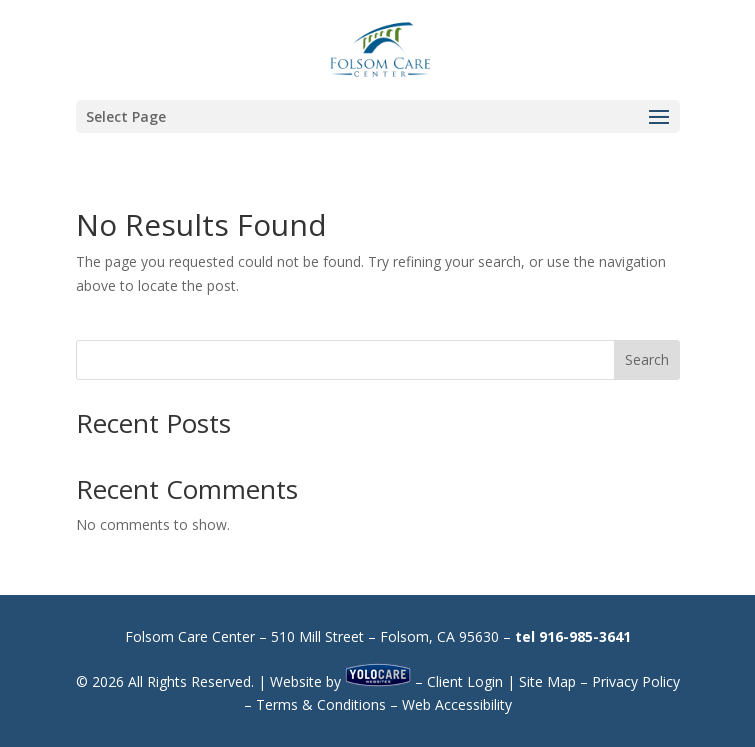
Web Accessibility (457, 704)
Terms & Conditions (321, 704)
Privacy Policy (636, 681)
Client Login (465, 681)
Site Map (547, 681)
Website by (340, 681)
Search (647, 359)
